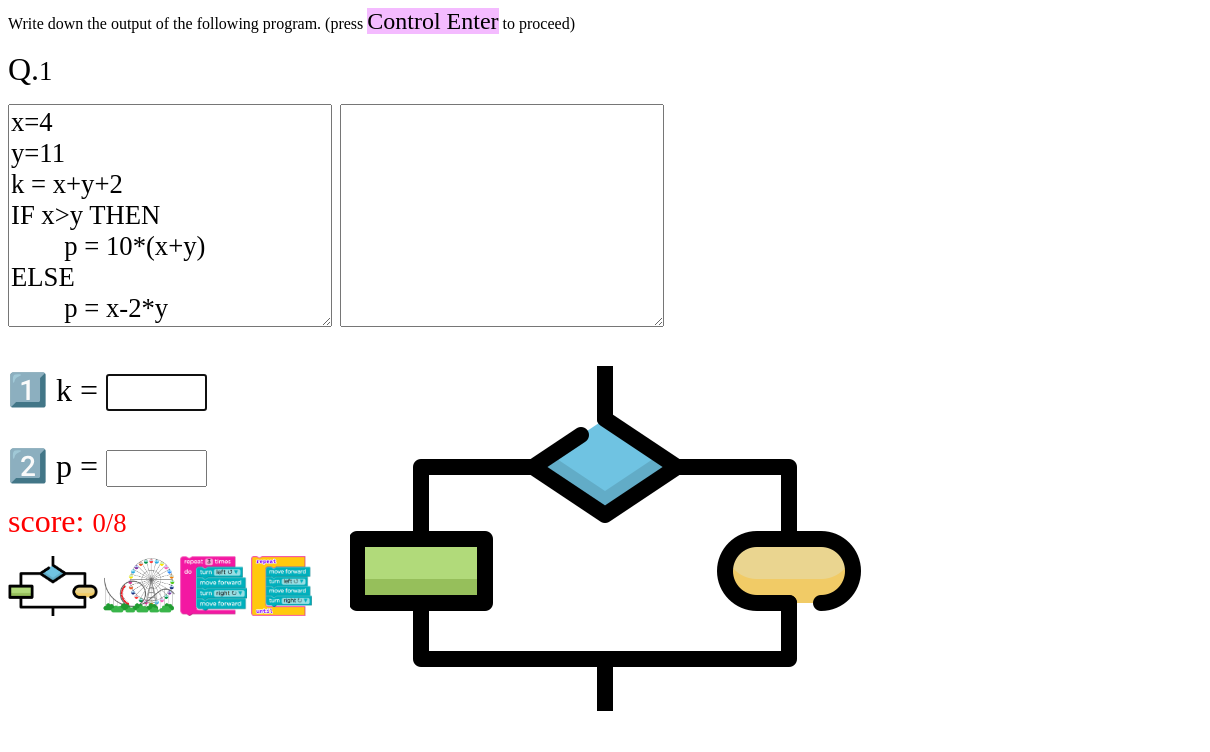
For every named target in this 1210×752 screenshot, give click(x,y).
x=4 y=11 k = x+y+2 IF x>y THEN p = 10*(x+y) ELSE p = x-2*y (170, 215)
